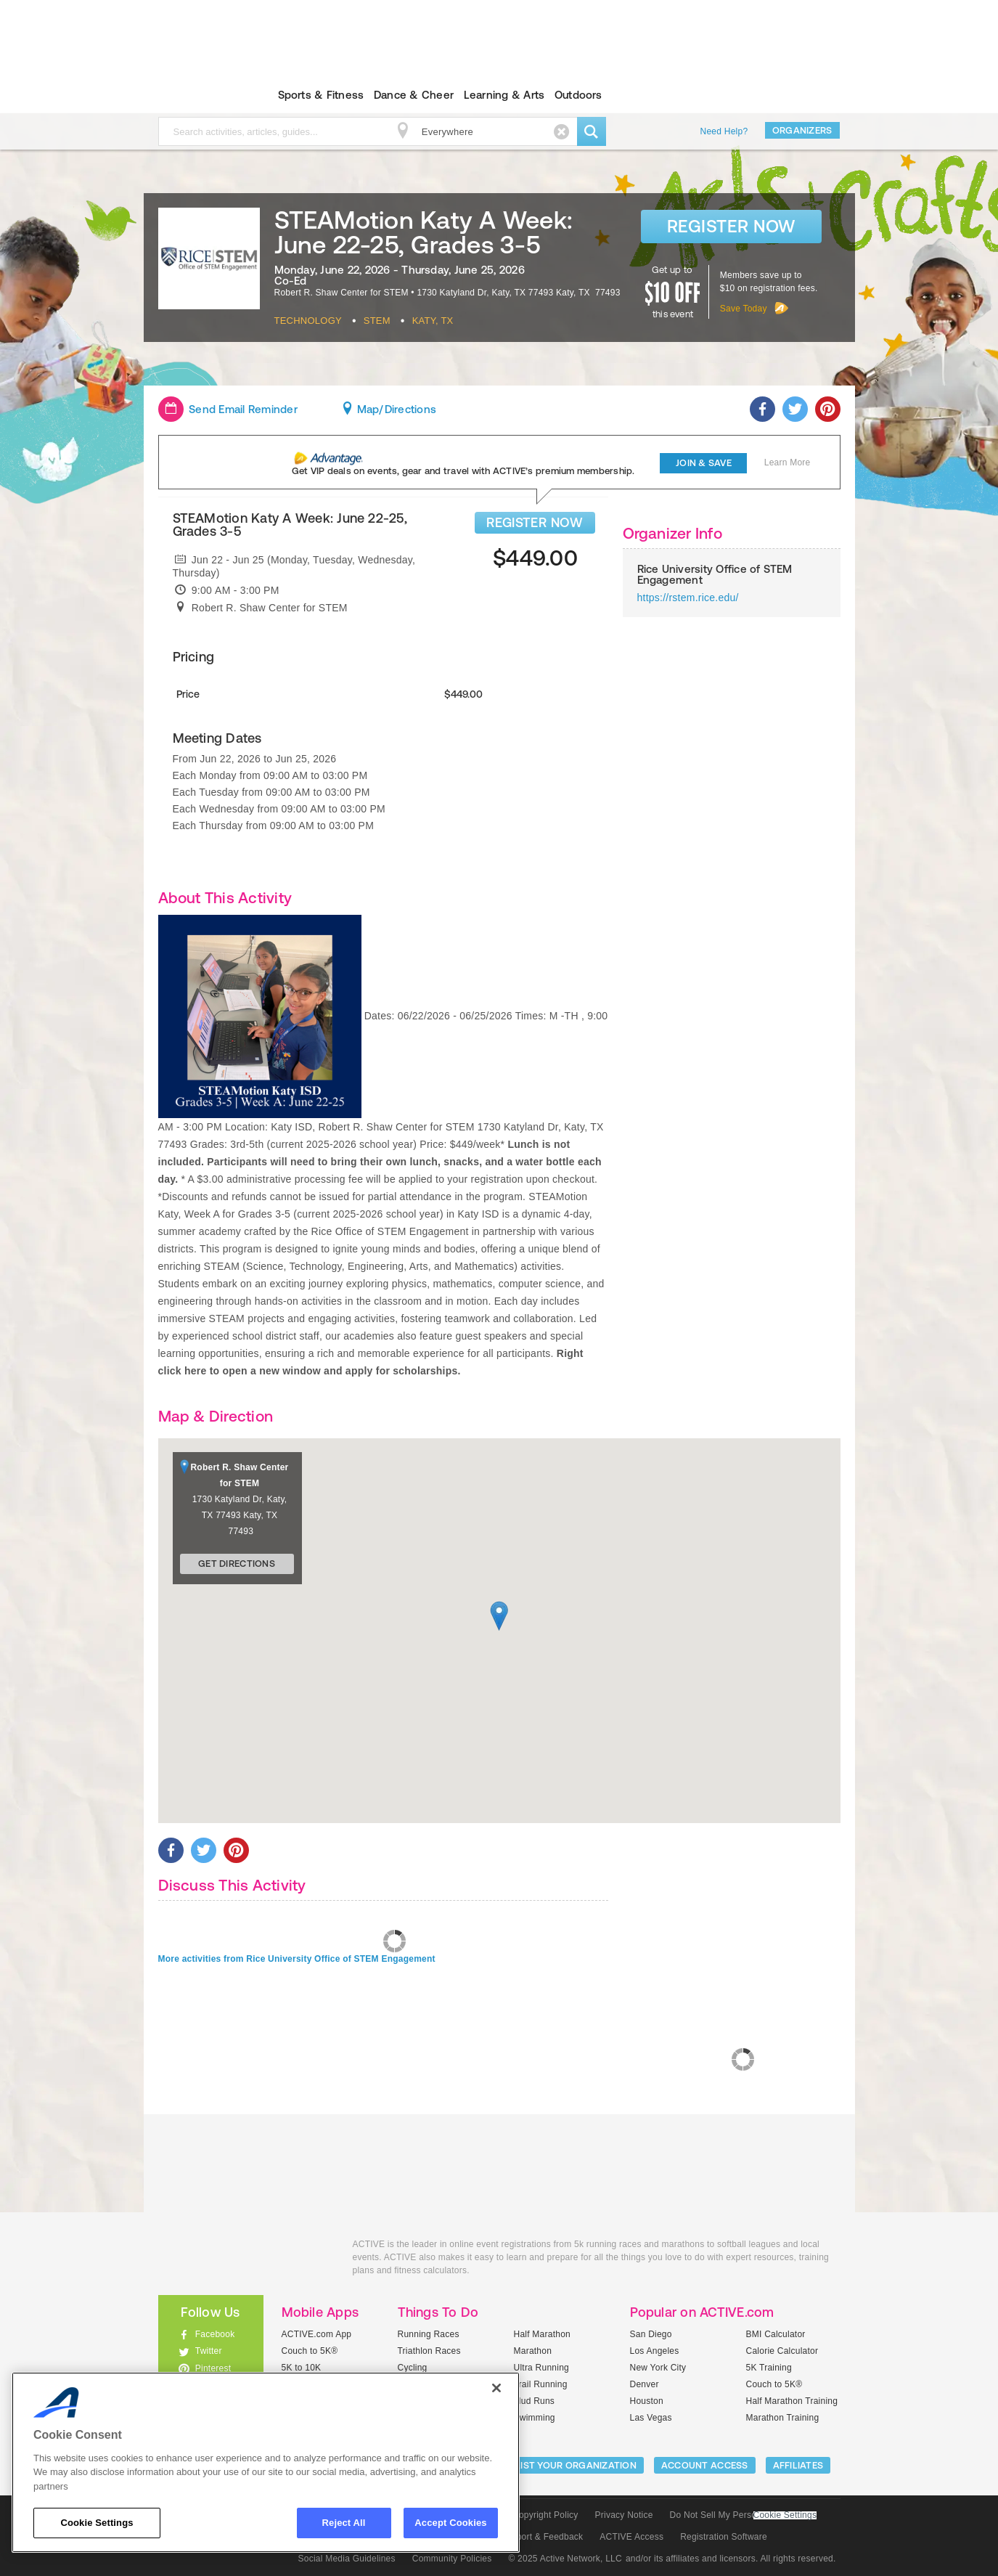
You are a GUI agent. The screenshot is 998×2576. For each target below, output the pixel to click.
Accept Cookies (450, 2522)
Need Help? (724, 131)
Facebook (215, 2334)
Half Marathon (542, 2334)
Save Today (743, 308)
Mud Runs (534, 2401)
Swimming (534, 2418)
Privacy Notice (624, 2515)
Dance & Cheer (414, 95)
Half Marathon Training (792, 2401)
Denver (644, 2384)
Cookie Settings (785, 2515)
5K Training (769, 2368)
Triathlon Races (429, 2351)
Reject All (344, 2522)
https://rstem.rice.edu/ (688, 597)
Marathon (533, 2351)
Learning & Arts (504, 95)
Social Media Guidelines (347, 2558)
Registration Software (723, 2537)
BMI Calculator (776, 2334)
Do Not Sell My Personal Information (743, 2515)
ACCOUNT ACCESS (704, 2465)
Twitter (208, 2351)
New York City (658, 2368)
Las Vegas (651, 2418)
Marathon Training (782, 2418)
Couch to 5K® (310, 2351)
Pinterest (213, 2368)
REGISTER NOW (534, 522)
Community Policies (452, 2558)
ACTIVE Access (631, 2537)
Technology (308, 320)
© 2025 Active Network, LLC (565, 2558)
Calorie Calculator (782, 2351)
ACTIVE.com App (317, 2334)
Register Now (731, 226)
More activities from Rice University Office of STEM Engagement (296, 1959)
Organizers (802, 130)
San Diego (651, 2334)
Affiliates (798, 2465)
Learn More (787, 462)
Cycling (413, 2368)
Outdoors (578, 95)
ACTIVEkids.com (198, 95)
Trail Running (541, 2384)
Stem (377, 320)
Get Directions (236, 1563)
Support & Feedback (542, 2537)
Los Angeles (654, 2351)
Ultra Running (542, 2368)
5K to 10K (302, 2368)
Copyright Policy (545, 2515)
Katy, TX (433, 320)
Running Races (428, 2334)
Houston (646, 2401)
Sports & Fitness (321, 95)
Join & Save (704, 462)
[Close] (496, 2388)
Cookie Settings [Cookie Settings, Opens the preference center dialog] (96, 2522)
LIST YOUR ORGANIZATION (576, 2465)
